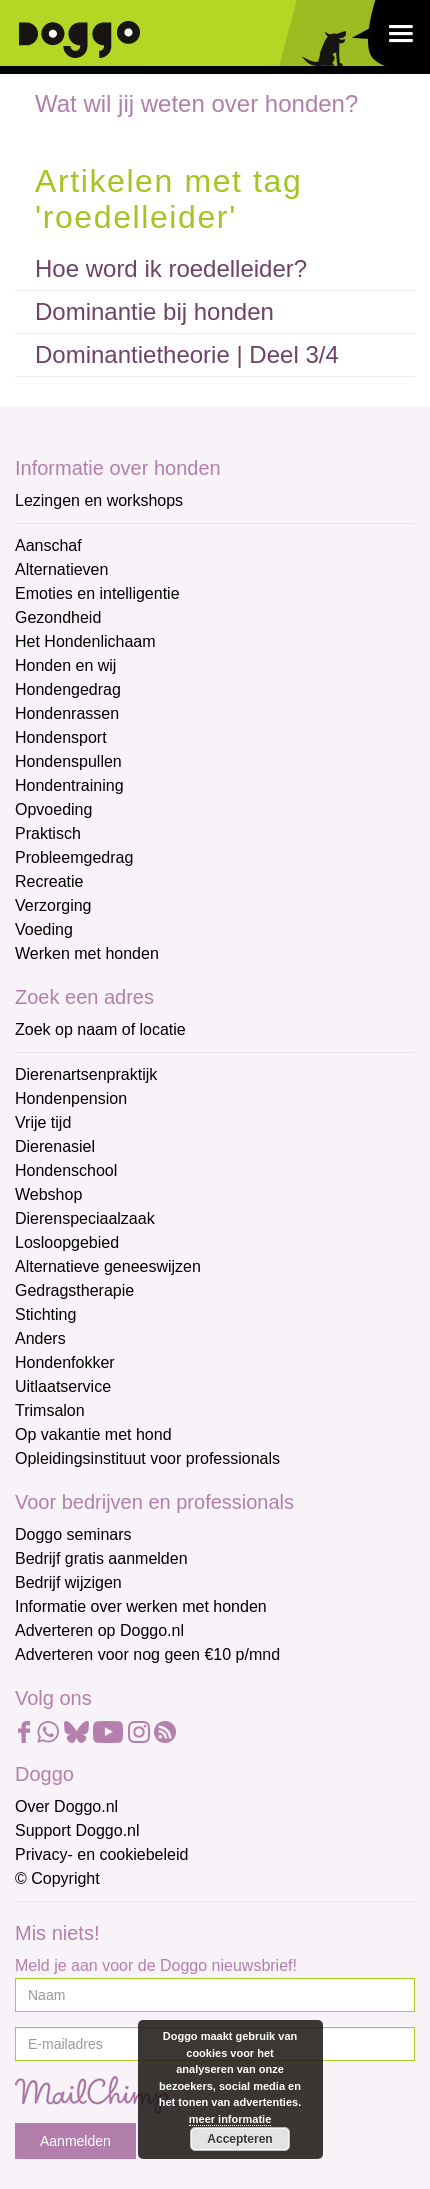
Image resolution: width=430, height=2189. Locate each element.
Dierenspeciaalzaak (85, 1218)
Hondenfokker (65, 1362)
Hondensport (61, 737)
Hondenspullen (68, 761)
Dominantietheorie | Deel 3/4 (187, 354)
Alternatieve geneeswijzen (108, 1266)
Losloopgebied (67, 1242)
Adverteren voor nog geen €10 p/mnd (147, 1654)
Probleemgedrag (74, 857)
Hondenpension (71, 1098)
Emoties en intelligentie (97, 593)
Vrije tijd (43, 1122)
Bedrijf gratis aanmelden (101, 1558)
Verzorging (53, 905)
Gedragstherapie (74, 1290)
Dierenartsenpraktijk (86, 1074)
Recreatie (49, 881)
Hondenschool (66, 1170)
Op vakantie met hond (93, 1434)
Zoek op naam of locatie (100, 1029)
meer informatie (230, 2119)
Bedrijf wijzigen (68, 1582)
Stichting (45, 1314)
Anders (40, 1338)
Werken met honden (87, 953)
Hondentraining (69, 785)
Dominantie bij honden (154, 311)
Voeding (44, 929)
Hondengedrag (68, 689)
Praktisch (48, 833)
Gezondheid (58, 617)
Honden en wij (65, 665)
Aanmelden (75, 2141)
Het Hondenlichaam (85, 641)
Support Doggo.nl (77, 1830)
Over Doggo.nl (66, 1806)
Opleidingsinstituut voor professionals (147, 1458)
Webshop (48, 1194)
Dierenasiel (55, 1146)
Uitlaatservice (63, 1386)
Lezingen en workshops (99, 500)
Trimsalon (50, 1410)
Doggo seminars (73, 1534)
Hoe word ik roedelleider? (171, 268)
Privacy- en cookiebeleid (101, 1854)
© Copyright (57, 1878)
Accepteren (239, 2139)
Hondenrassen (67, 713)
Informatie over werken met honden (141, 1606)
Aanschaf (48, 545)
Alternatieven (61, 569)
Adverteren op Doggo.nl (99, 1630)
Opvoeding (53, 809)
